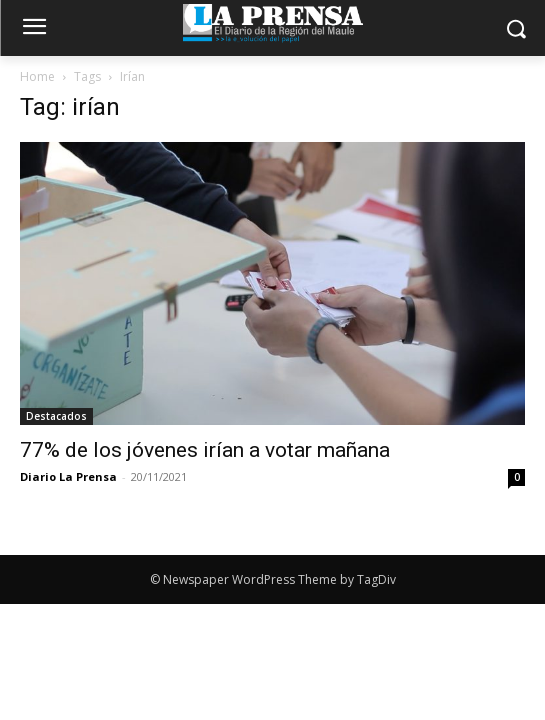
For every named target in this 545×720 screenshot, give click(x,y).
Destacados (56, 416)
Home (37, 76)
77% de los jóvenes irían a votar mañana (205, 450)
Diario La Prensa (68, 476)
